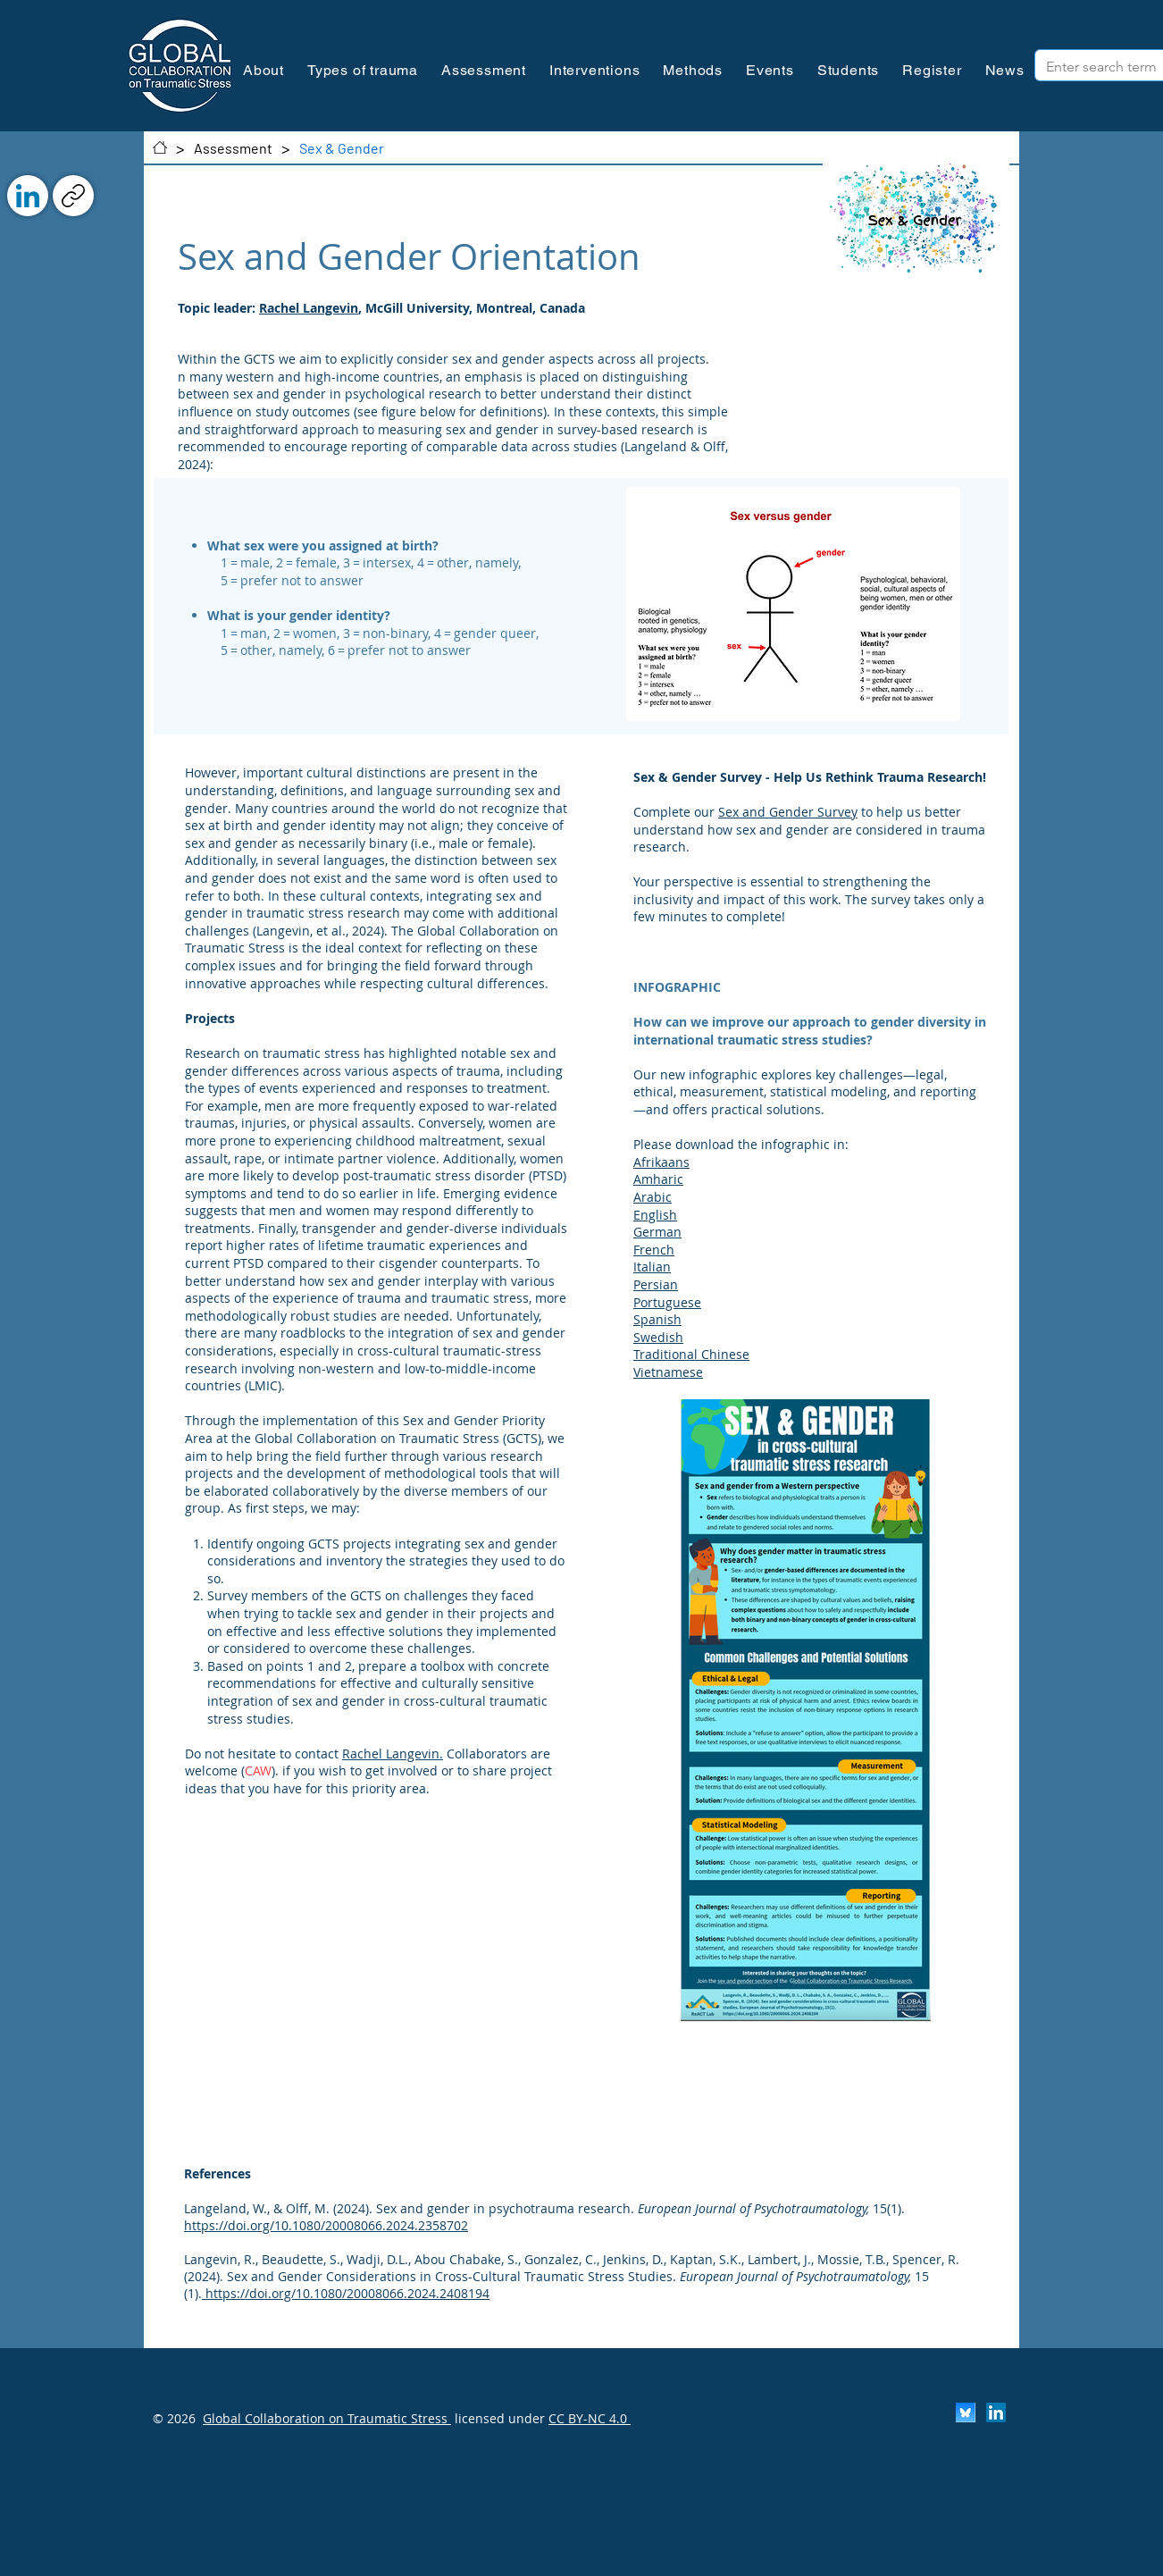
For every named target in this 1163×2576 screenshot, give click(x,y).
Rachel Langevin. (392, 1753)
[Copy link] (73, 195)
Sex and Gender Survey (788, 811)
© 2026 (174, 2418)
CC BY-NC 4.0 (589, 2418)
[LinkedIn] (27, 195)
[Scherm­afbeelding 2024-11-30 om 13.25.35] (965, 2412)
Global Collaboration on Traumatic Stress (327, 2418)
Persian (655, 1284)
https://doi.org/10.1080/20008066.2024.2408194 (347, 2293)
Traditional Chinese (691, 1354)
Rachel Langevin (308, 307)
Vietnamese (668, 1372)
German (657, 1231)
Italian (652, 1266)
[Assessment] (233, 147)
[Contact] (160, 147)
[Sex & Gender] (341, 147)
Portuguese (667, 1302)
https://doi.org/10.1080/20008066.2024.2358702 (326, 2225)
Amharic (658, 1179)
